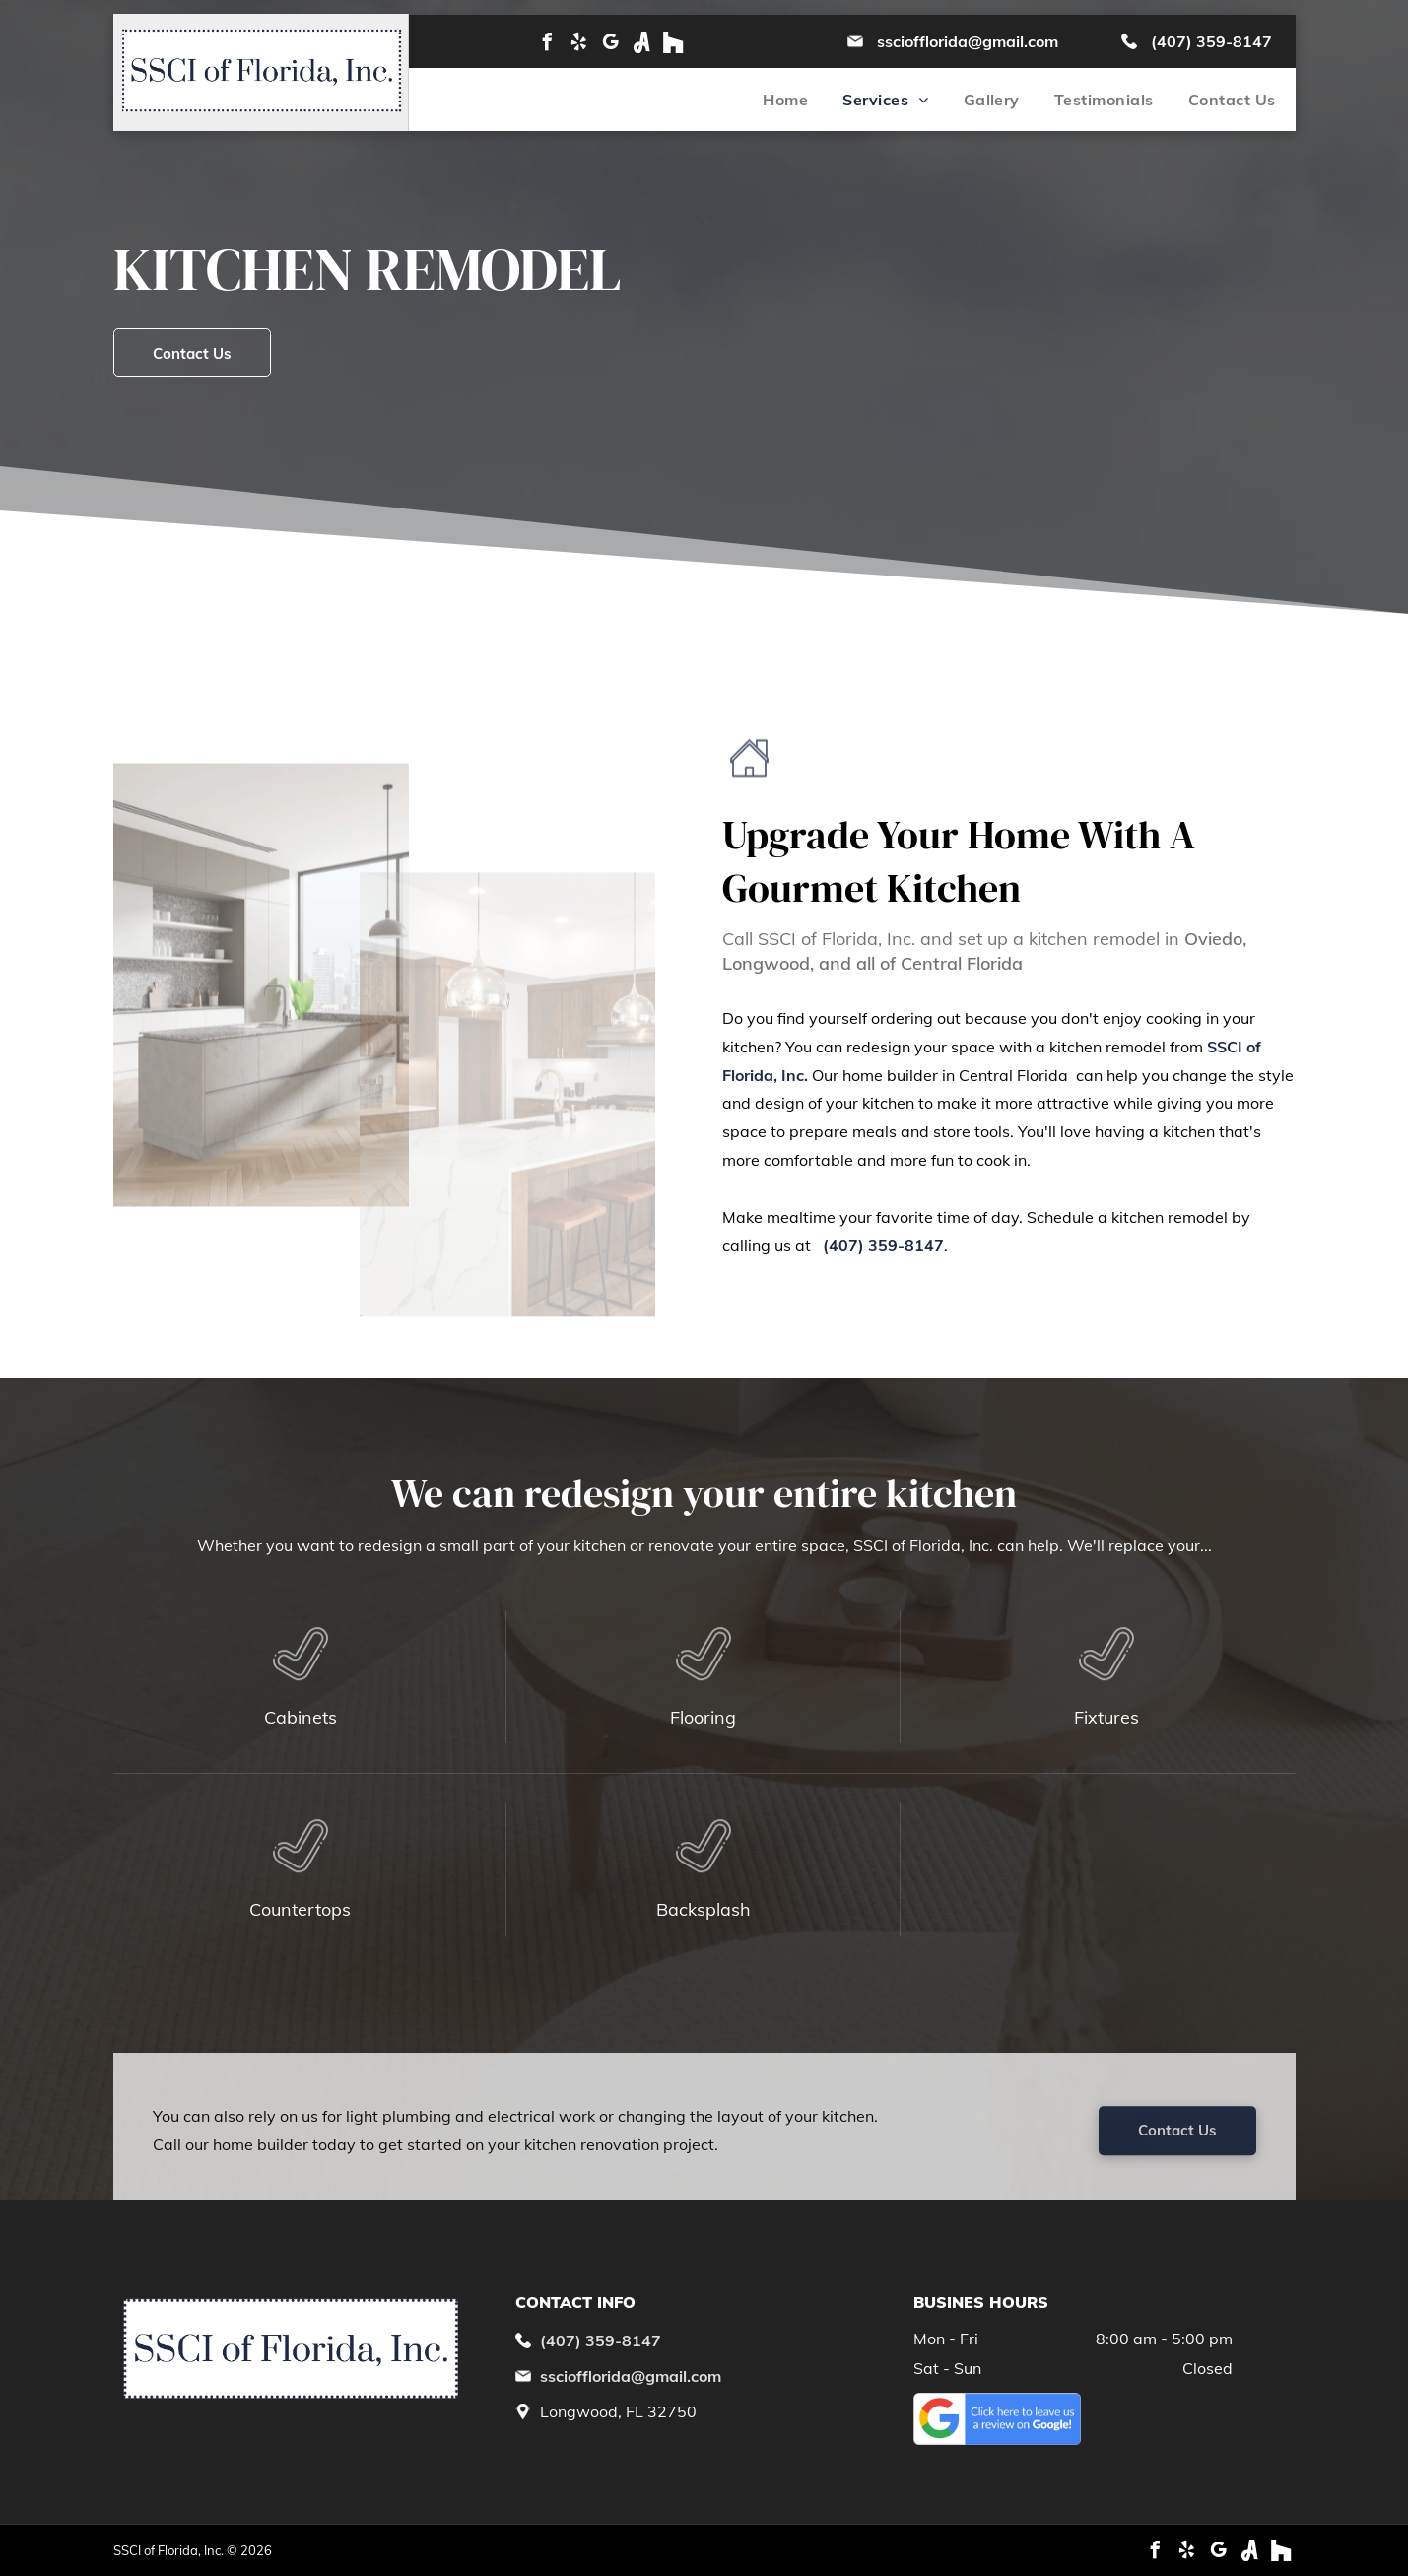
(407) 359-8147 (1211, 41)
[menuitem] (768, 99)
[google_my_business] (610, 42)
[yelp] (578, 42)
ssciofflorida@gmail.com (967, 41)
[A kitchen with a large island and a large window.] (261, 1010)
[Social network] (641, 42)
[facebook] (547, 42)
